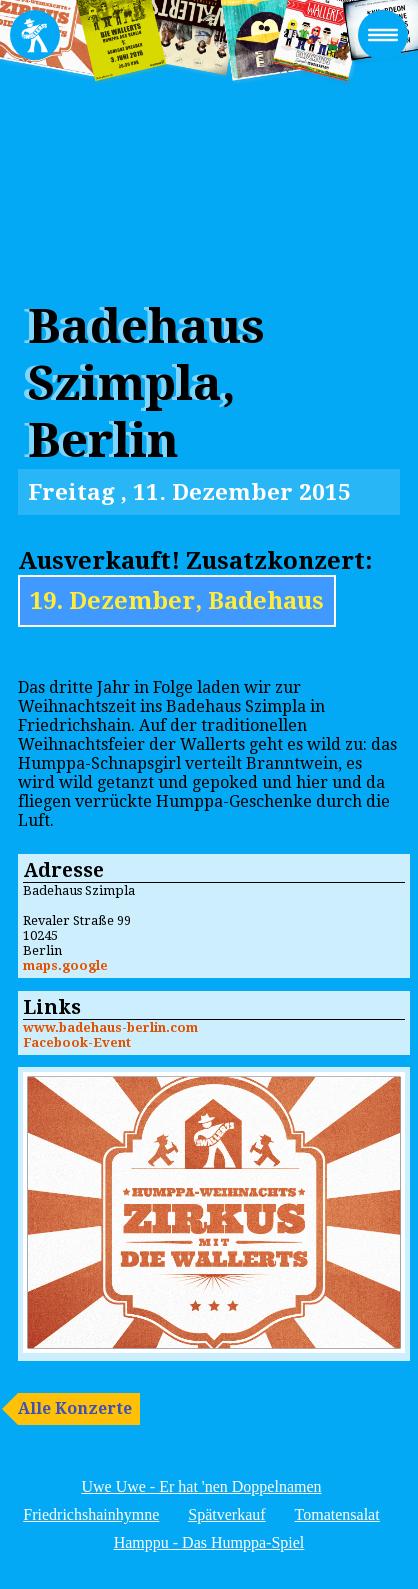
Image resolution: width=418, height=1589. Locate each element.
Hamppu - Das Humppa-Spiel (209, 1542)
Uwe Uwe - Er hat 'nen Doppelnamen (201, 1486)
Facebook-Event (77, 1042)
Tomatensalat (337, 1514)
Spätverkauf (226, 1514)
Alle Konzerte (75, 1408)
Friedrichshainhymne (91, 1514)
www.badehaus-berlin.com (110, 1027)
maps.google (65, 965)
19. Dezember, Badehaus (177, 601)
